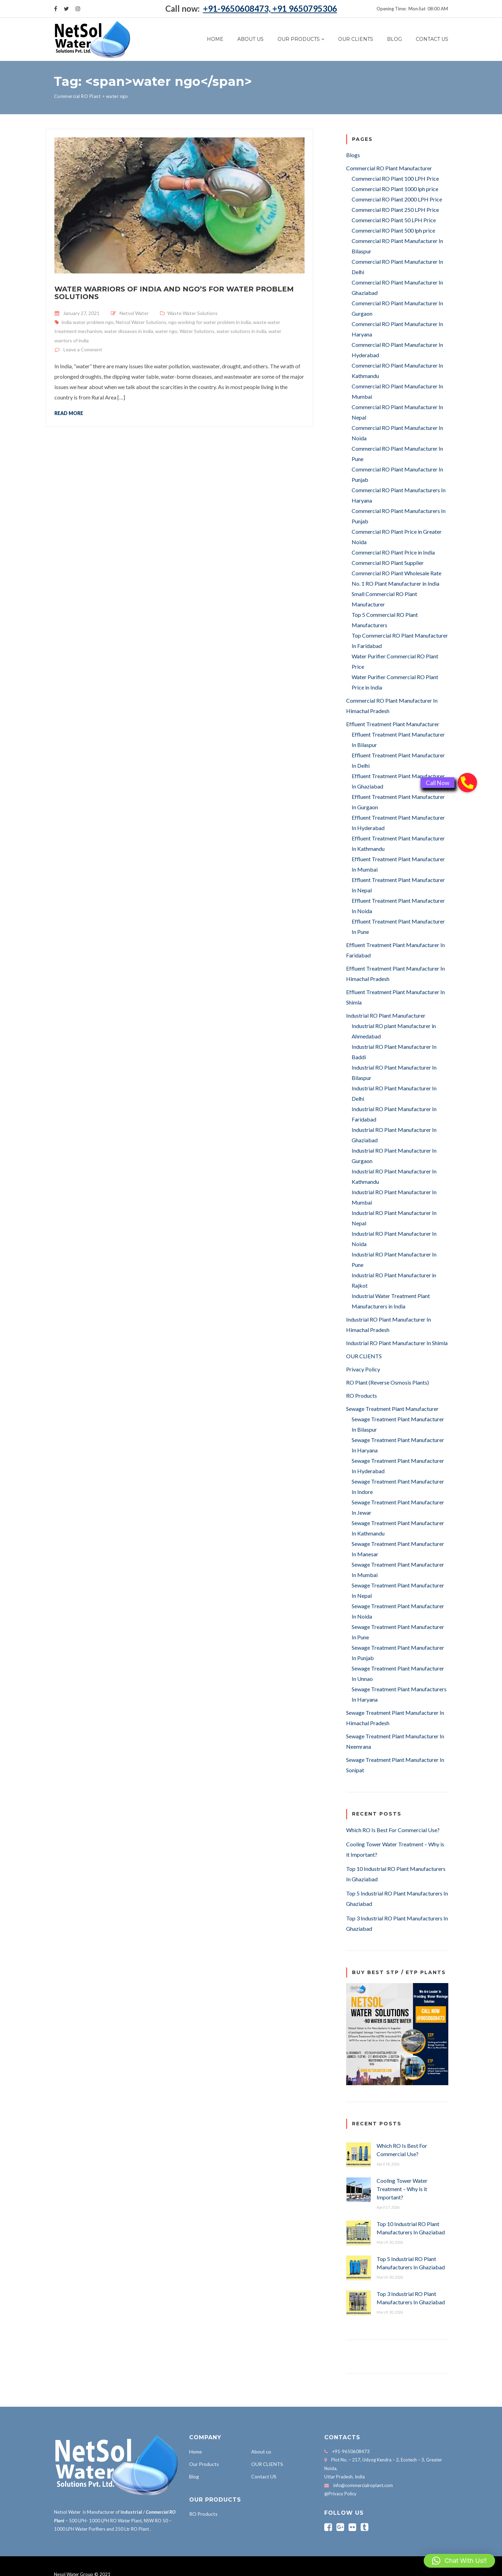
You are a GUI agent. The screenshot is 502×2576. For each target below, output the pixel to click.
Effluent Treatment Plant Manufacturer (392, 724)
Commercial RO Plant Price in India (393, 552)
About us (250, 39)
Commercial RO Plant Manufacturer (389, 168)
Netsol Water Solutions (141, 322)
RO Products (361, 1395)
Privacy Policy (363, 1369)
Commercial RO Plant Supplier (388, 562)
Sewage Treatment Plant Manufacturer (392, 1408)
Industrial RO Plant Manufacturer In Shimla (397, 1343)
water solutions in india (241, 331)
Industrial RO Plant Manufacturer (385, 1015)
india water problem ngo (88, 322)
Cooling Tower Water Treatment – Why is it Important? (402, 2188)
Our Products (299, 39)
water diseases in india (128, 331)
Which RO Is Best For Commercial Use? (393, 1830)
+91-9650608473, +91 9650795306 (270, 8)
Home (215, 39)
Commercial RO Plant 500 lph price (393, 230)
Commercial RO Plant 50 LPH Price (394, 220)
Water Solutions (196, 331)
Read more (68, 413)
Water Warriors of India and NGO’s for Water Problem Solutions (174, 293)
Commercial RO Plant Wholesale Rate (396, 573)
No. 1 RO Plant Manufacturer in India (395, 583)
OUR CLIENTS (355, 39)
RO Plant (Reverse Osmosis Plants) (387, 1382)
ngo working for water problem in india (209, 322)
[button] (459, 2561)
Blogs (353, 155)
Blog (394, 39)
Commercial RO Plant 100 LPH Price (395, 178)
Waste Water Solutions (192, 313)
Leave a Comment (82, 349)
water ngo (166, 331)
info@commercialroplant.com (363, 2485)
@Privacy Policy (340, 2493)
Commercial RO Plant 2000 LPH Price (397, 199)
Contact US (432, 39)
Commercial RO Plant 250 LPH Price (395, 209)
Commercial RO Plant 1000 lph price (395, 189)
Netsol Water (134, 313)
